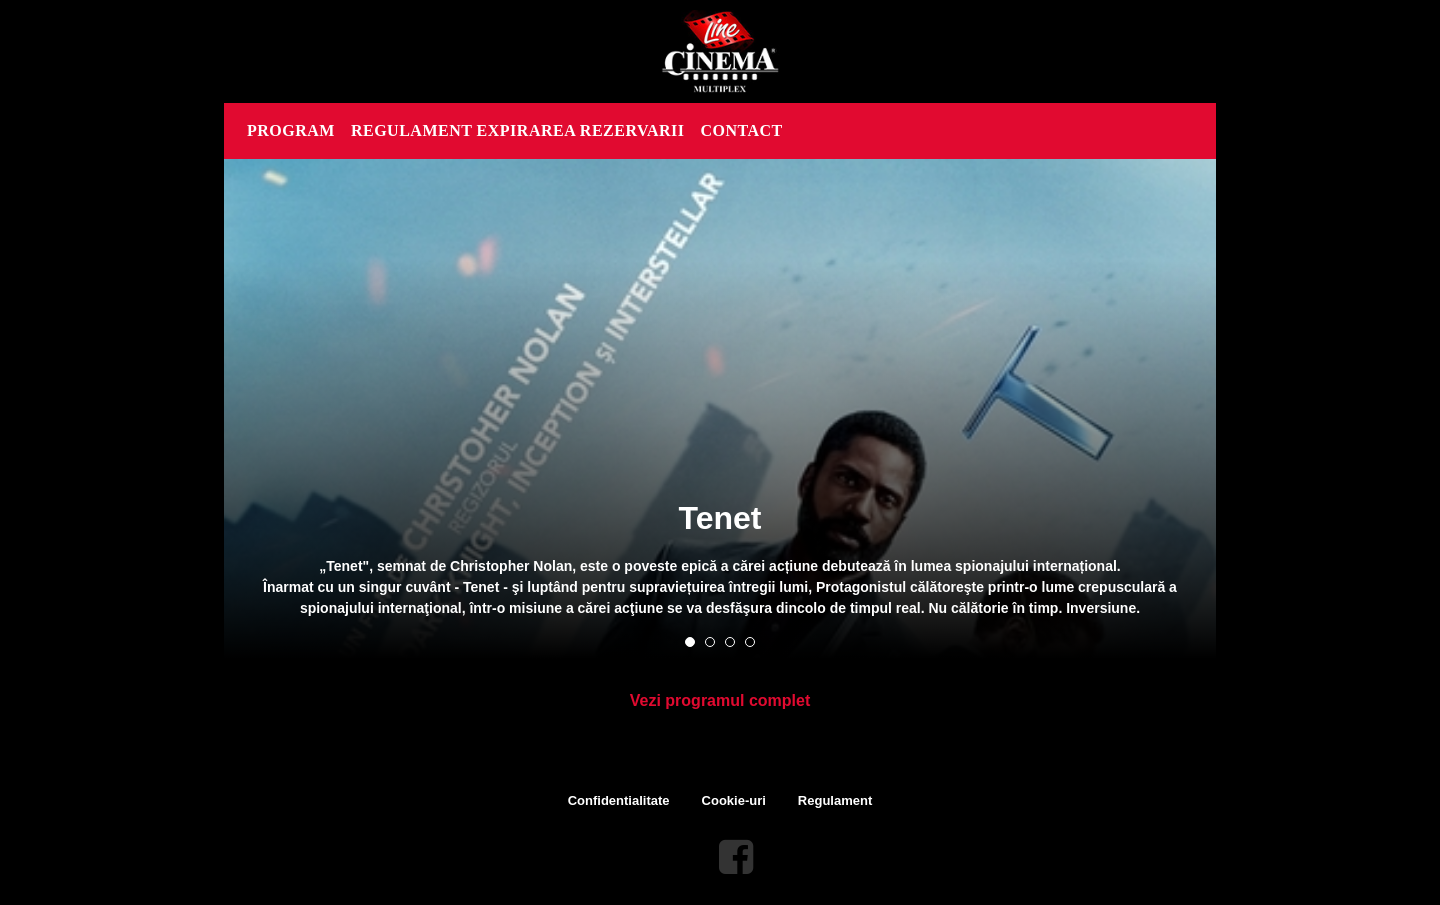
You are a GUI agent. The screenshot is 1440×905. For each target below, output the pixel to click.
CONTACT (741, 130)
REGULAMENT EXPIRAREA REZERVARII (518, 130)
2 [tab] (710, 642)
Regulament (835, 800)
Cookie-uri (734, 800)
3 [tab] (730, 642)
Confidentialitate (619, 800)
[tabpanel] (720, 409)
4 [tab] (750, 642)
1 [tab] (690, 642)
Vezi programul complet (720, 700)
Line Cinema (720, 51)
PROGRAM (291, 130)
